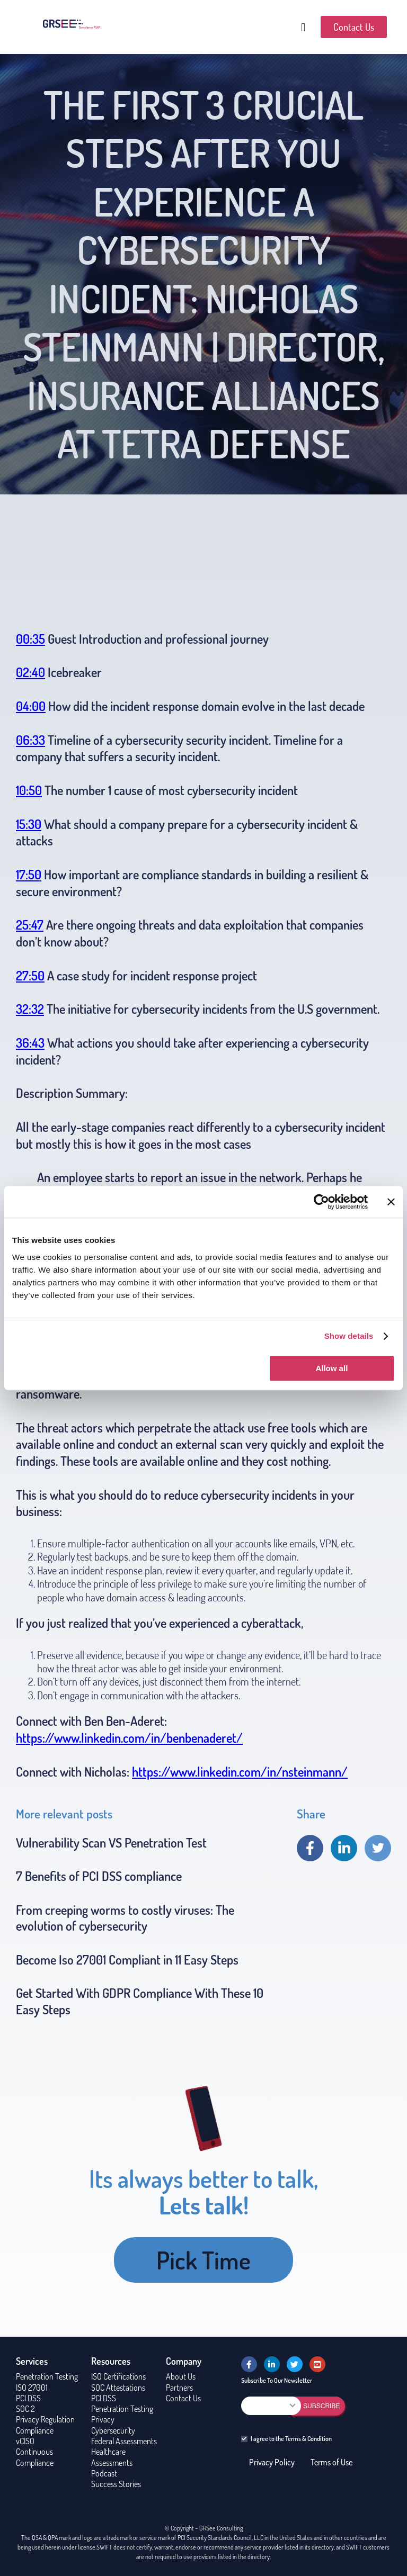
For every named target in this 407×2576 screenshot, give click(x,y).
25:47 (29, 924)
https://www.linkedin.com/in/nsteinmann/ (240, 1771)
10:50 (29, 790)
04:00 (31, 706)
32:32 (30, 1009)
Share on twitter (378, 1848)
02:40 (30, 672)
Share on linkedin (344, 1848)
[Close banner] (391, 1201)
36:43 (30, 1042)
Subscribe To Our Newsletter (276, 2380)
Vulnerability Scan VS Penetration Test (111, 1842)
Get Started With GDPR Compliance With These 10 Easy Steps (139, 2001)
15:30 (28, 824)
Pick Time (203, 2260)
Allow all (331, 1368)
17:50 (28, 874)
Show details (349, 1335)
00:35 (30, 639)
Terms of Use (331, 2462)
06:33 (30, 740)
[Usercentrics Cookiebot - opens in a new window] (321, 1202)
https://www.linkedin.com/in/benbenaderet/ (129, 1738)
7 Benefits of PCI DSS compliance (99, 1876)
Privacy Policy (272, 2462)
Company (183, 2361)
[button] (303, 27)
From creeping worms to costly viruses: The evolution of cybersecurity (125, 1918)
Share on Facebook (310, 1848)
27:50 (30, 975)
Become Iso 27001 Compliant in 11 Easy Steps (127, 1959)
